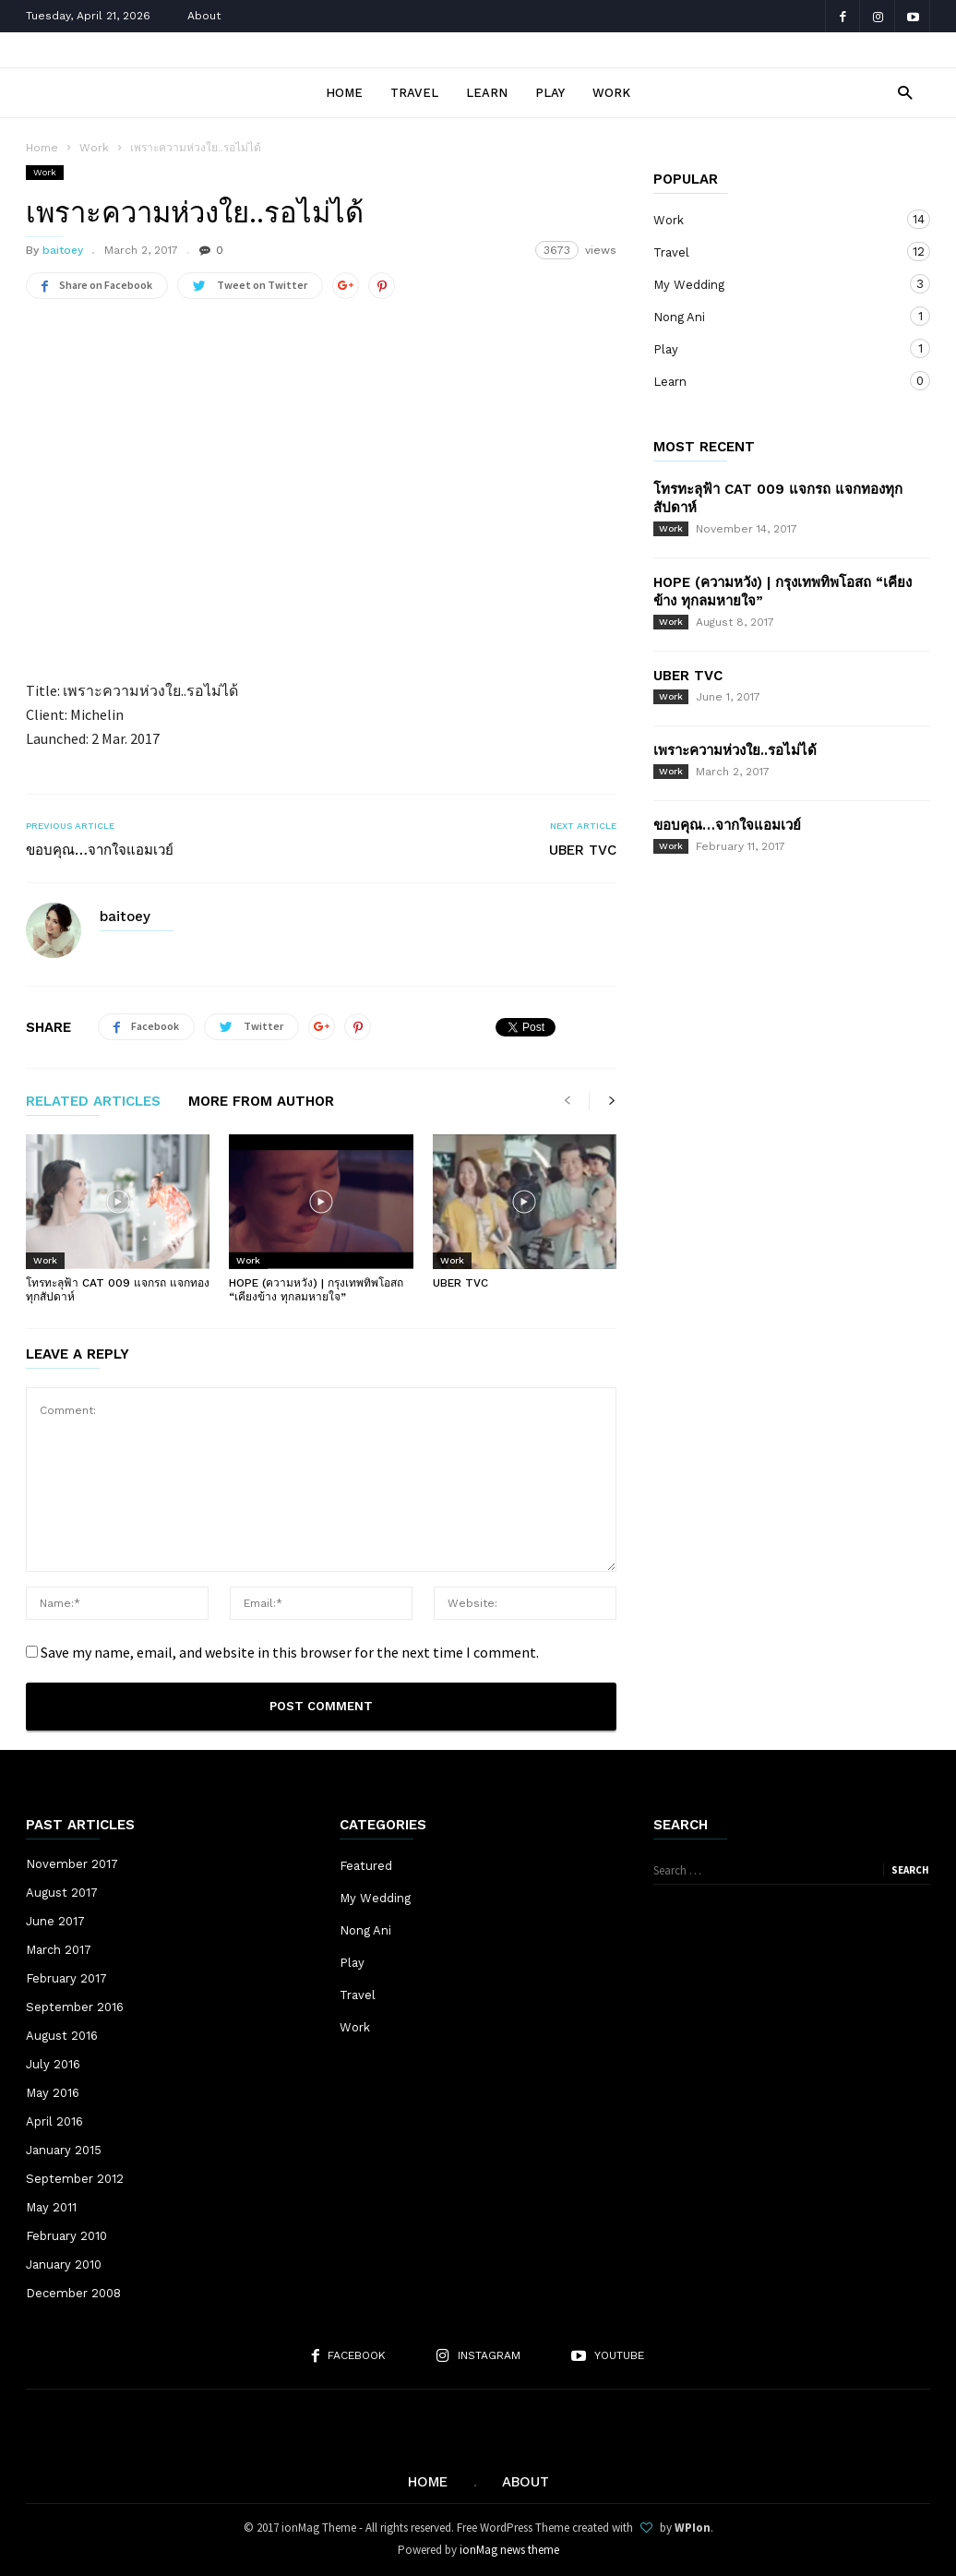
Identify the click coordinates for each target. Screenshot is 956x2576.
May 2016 (52, 2093)
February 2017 (66, 1978)
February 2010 (66, 2236)
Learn (487, 93)
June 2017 (55, 1921)
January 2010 (64, 2264)
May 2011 (51, 2207)
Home (344, 93)
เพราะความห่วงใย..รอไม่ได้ (735, 750)
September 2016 (75, 2007)
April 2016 (54, 2121)
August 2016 (62, 2036)
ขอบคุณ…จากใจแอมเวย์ (99, 850)
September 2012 (75, 2179)
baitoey (62, 250)
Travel (414, 93)
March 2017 (58, 1950)
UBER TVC (582, 850)
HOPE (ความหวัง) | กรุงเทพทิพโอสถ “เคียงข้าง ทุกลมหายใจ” (316, 1289)
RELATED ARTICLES (93, 1102)
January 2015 (64, 2150)
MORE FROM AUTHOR (261, 1102)
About (204, 15)
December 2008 (73, 2293)
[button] (900, 92)
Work (611, 93)
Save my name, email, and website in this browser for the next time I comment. (290, 1652)
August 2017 (62, 1892)
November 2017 (72, 1864)
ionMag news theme (509, 2550)
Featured (366, 1866)
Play (550, 93)
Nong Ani (773, 316)
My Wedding (773, 284)
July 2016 (53, 2064)
